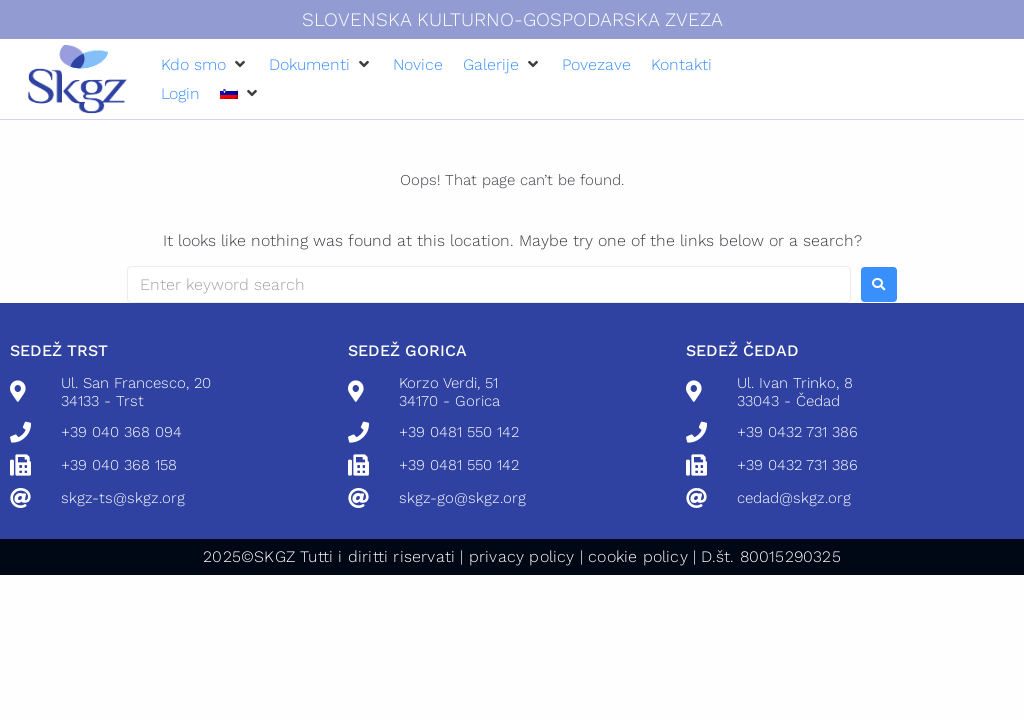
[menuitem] (229, 93)
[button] (205, 64)
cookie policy (638, 556)
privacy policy (522, 556)
